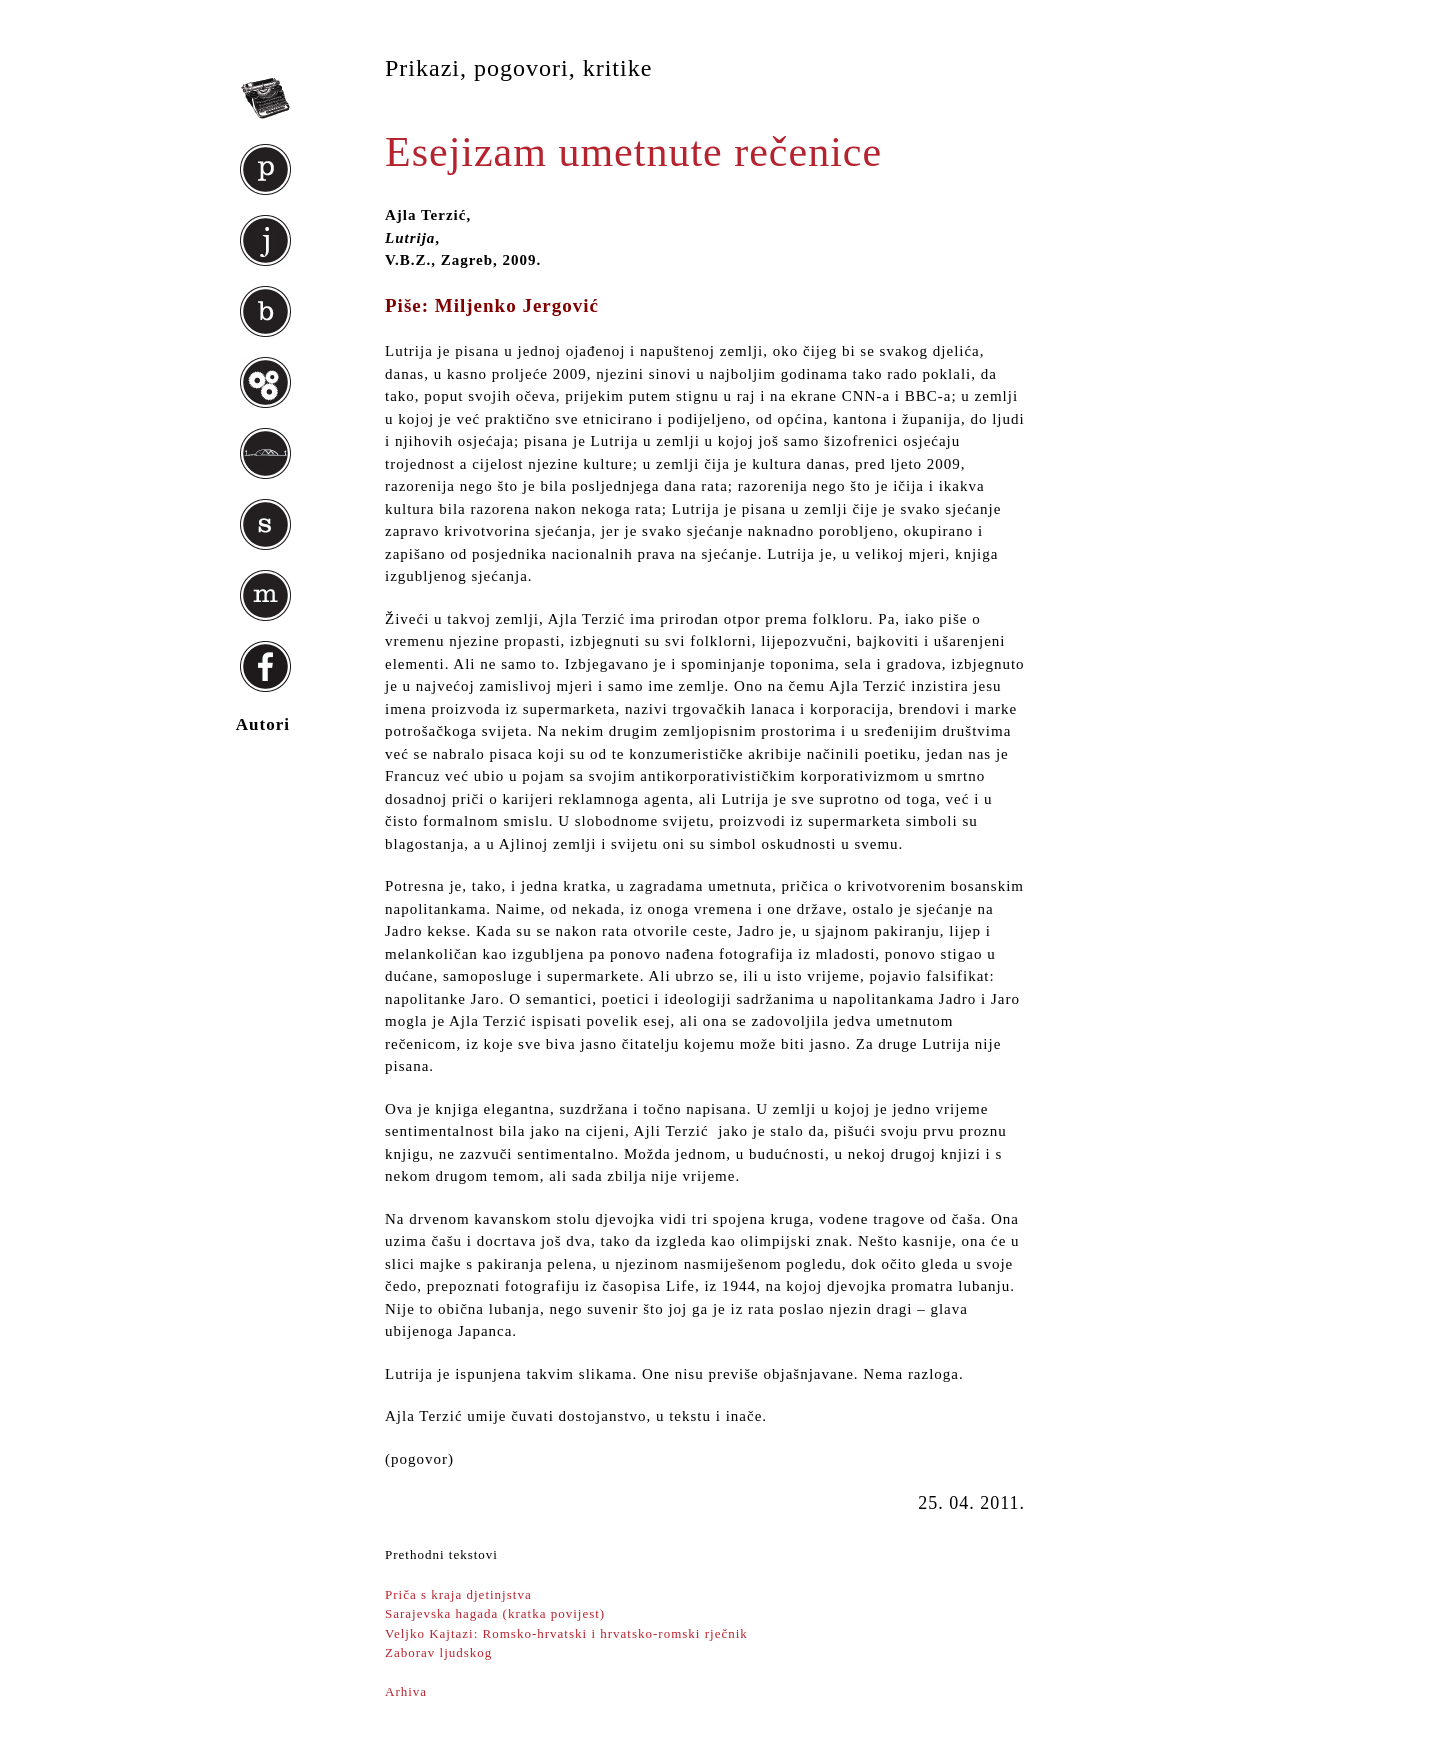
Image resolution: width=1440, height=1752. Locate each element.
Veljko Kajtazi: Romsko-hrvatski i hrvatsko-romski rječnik (566, 1633)
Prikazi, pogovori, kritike (518, 68)
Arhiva (406, 1691)
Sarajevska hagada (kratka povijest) (495, 1613)
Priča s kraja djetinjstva (458, 1594)
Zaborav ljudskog (438, 1652)
